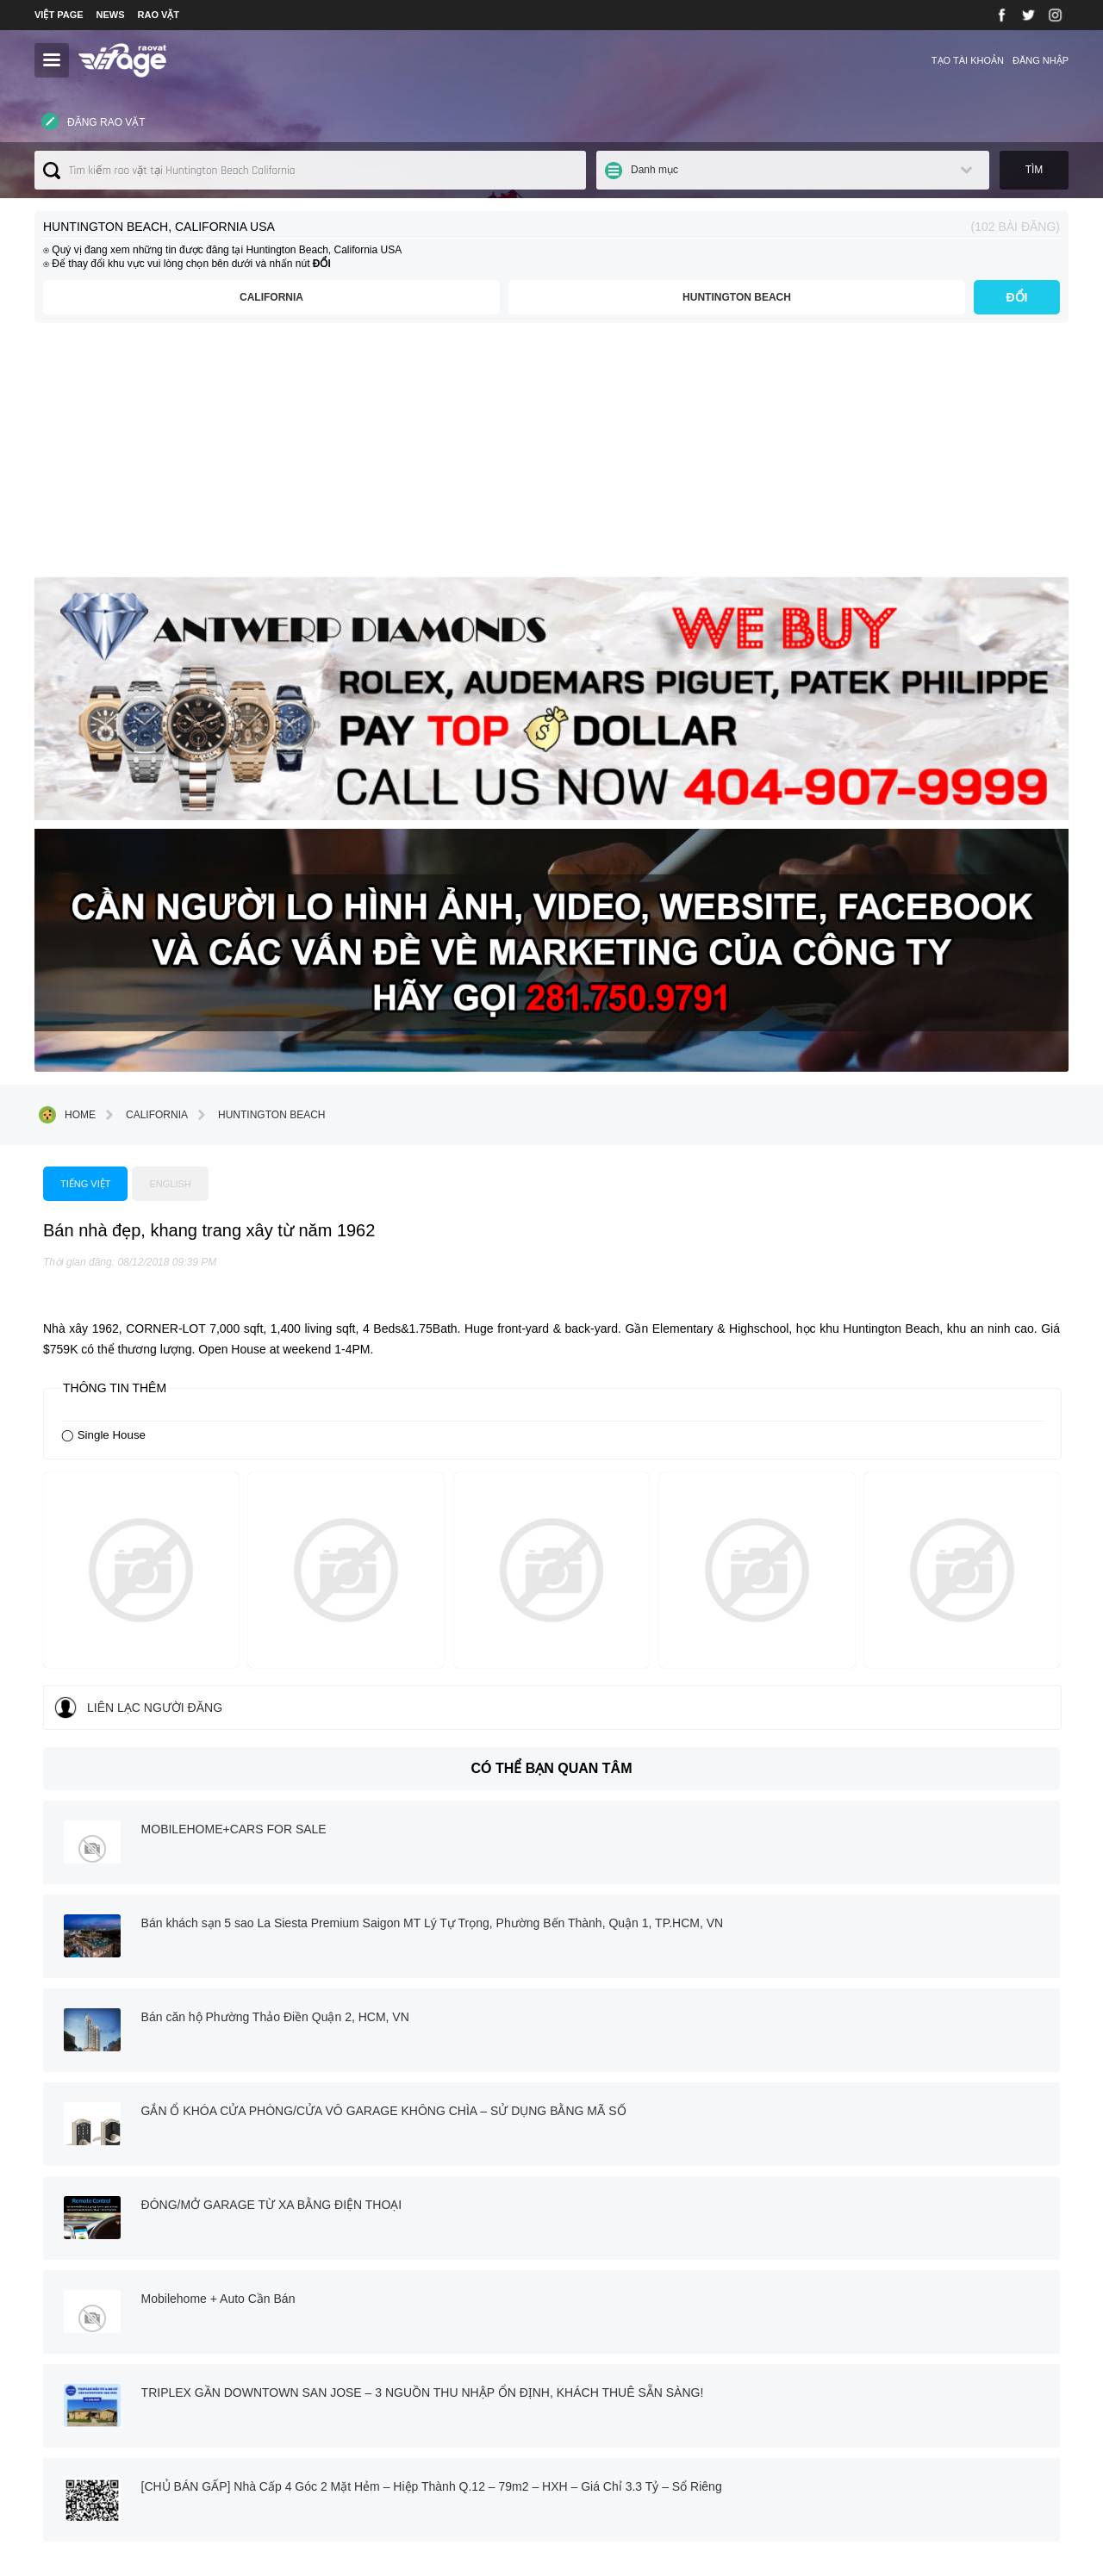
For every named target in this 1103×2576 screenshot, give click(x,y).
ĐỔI (1017, 302)
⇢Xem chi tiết (87, 2450)
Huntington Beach (793, 302)
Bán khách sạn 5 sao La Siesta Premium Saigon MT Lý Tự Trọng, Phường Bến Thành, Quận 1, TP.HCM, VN (915, 1419)
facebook (460, 2265)
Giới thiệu (258, 60)
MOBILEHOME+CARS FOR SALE (496, 1402)
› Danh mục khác (380, 2448)
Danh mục (877, 172)
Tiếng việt (355, 876)
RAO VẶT (159, 14)
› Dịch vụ (362, 2412)
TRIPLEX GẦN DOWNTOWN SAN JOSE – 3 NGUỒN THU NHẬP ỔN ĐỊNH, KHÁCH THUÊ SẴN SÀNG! (528, 1713)
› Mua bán (364, 2395)
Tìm (1034, 172)
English (445, 876)
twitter (539, 2265)
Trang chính (86, 2081)
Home (67, 747)
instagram (635, 2265)
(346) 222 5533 (840, 2463)
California (439, 302)
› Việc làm (364, 2379)
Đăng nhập (1041, 60)
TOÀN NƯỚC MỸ (179, 60)
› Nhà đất (362, 2430)
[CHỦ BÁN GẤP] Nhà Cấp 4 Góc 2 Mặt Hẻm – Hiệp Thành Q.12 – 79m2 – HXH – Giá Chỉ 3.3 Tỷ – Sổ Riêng (918, 1713)
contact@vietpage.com (860, 2446)
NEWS (111, 14)
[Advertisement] (551, 461)
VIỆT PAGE (59, 14)
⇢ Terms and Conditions (626, 2374)
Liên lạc (322, 60)
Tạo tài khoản (968, 60)
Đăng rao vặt (90, 171)
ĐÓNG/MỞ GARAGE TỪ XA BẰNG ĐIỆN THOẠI (533, 1598)
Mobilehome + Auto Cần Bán (863, 1598)
